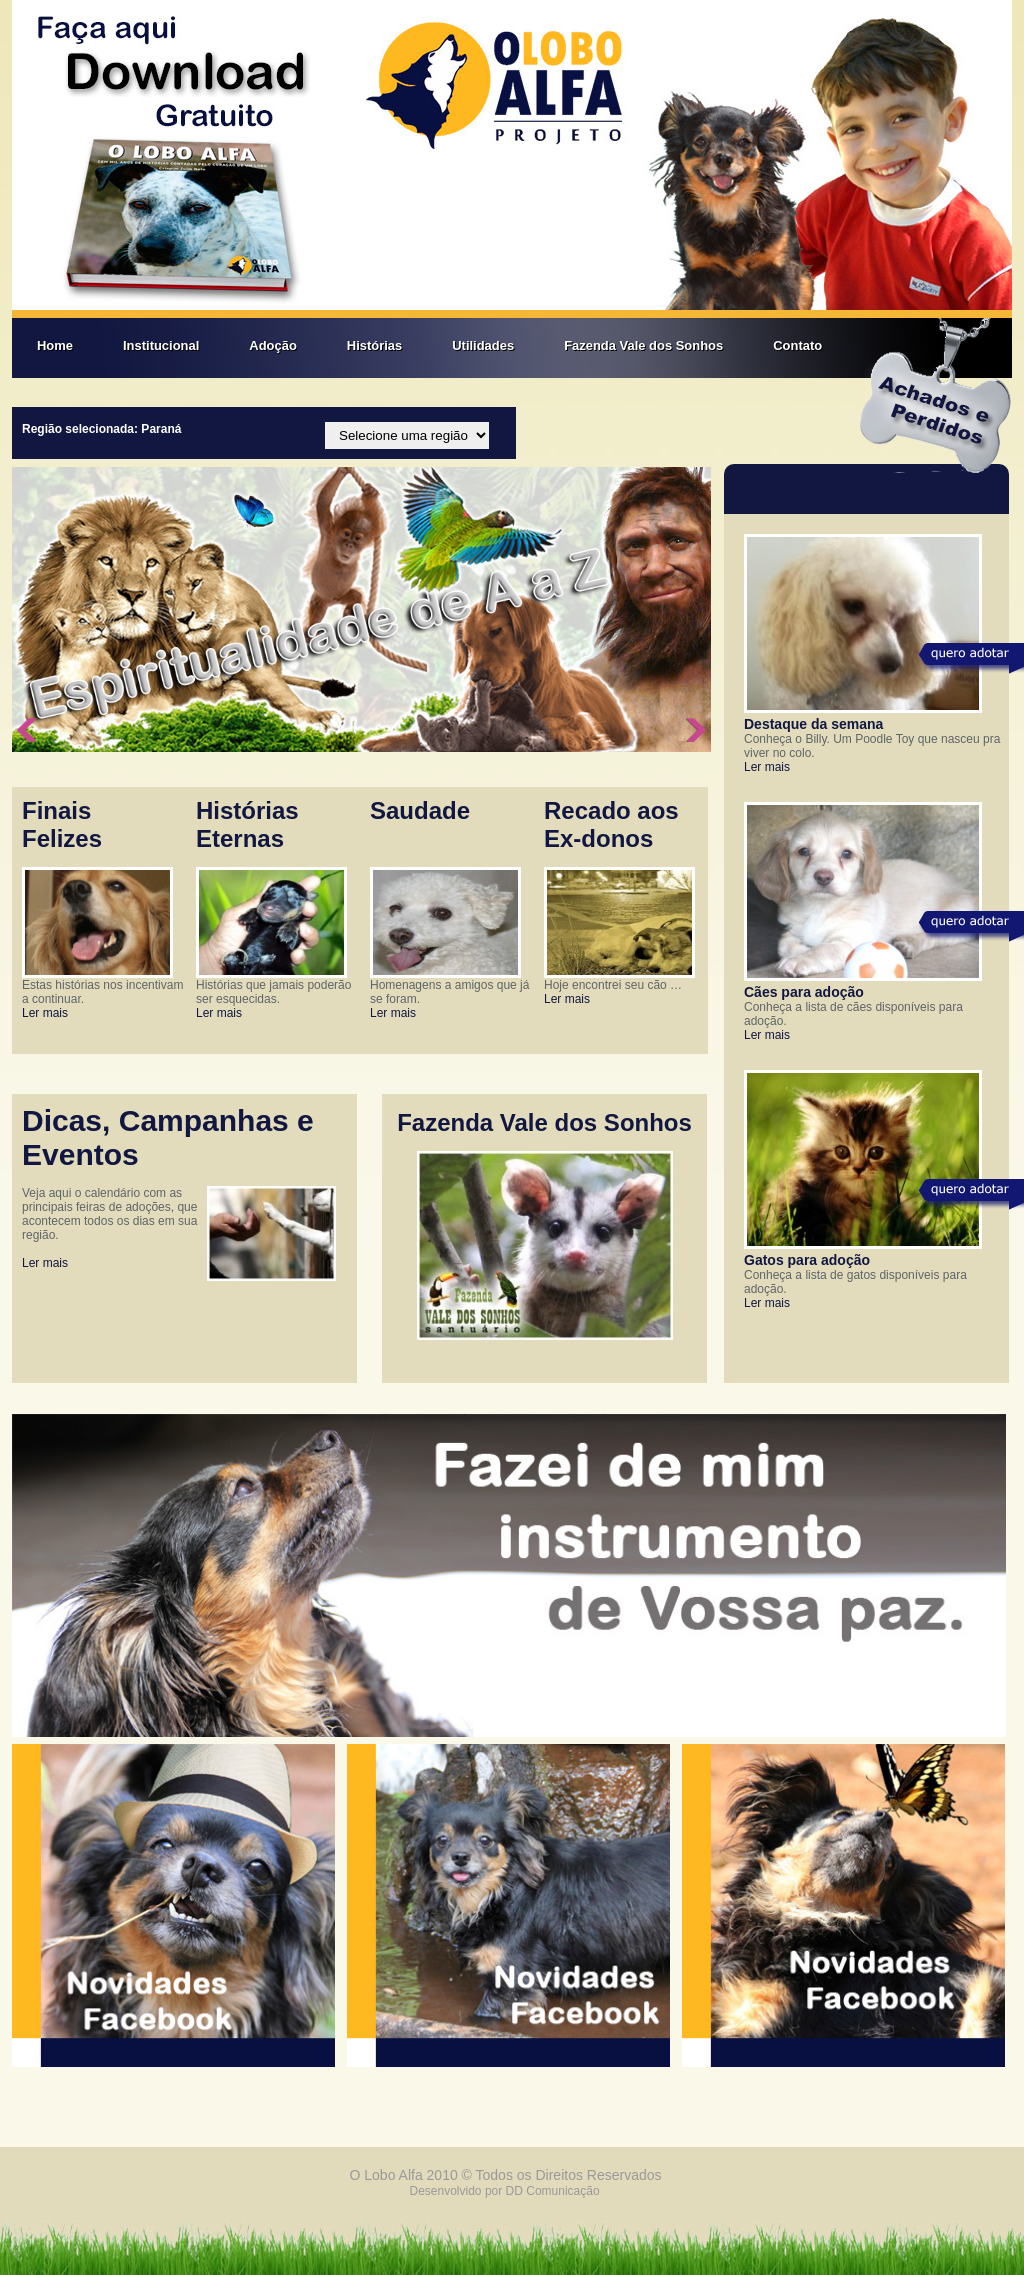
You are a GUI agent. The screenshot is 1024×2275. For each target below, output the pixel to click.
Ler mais (45, 1013)
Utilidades (483, 345)
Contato (797, 345)
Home (55, 345)
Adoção (273, 345)
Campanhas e (216, 1120)
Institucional (161, 345)
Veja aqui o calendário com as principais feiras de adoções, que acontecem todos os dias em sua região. (109, 1214)
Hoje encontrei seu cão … (613, 985)
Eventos (80, 1154)
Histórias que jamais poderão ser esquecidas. (273, 992)
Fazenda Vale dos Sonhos (643, 345)
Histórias (374, 345)
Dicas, (70, 1120)
